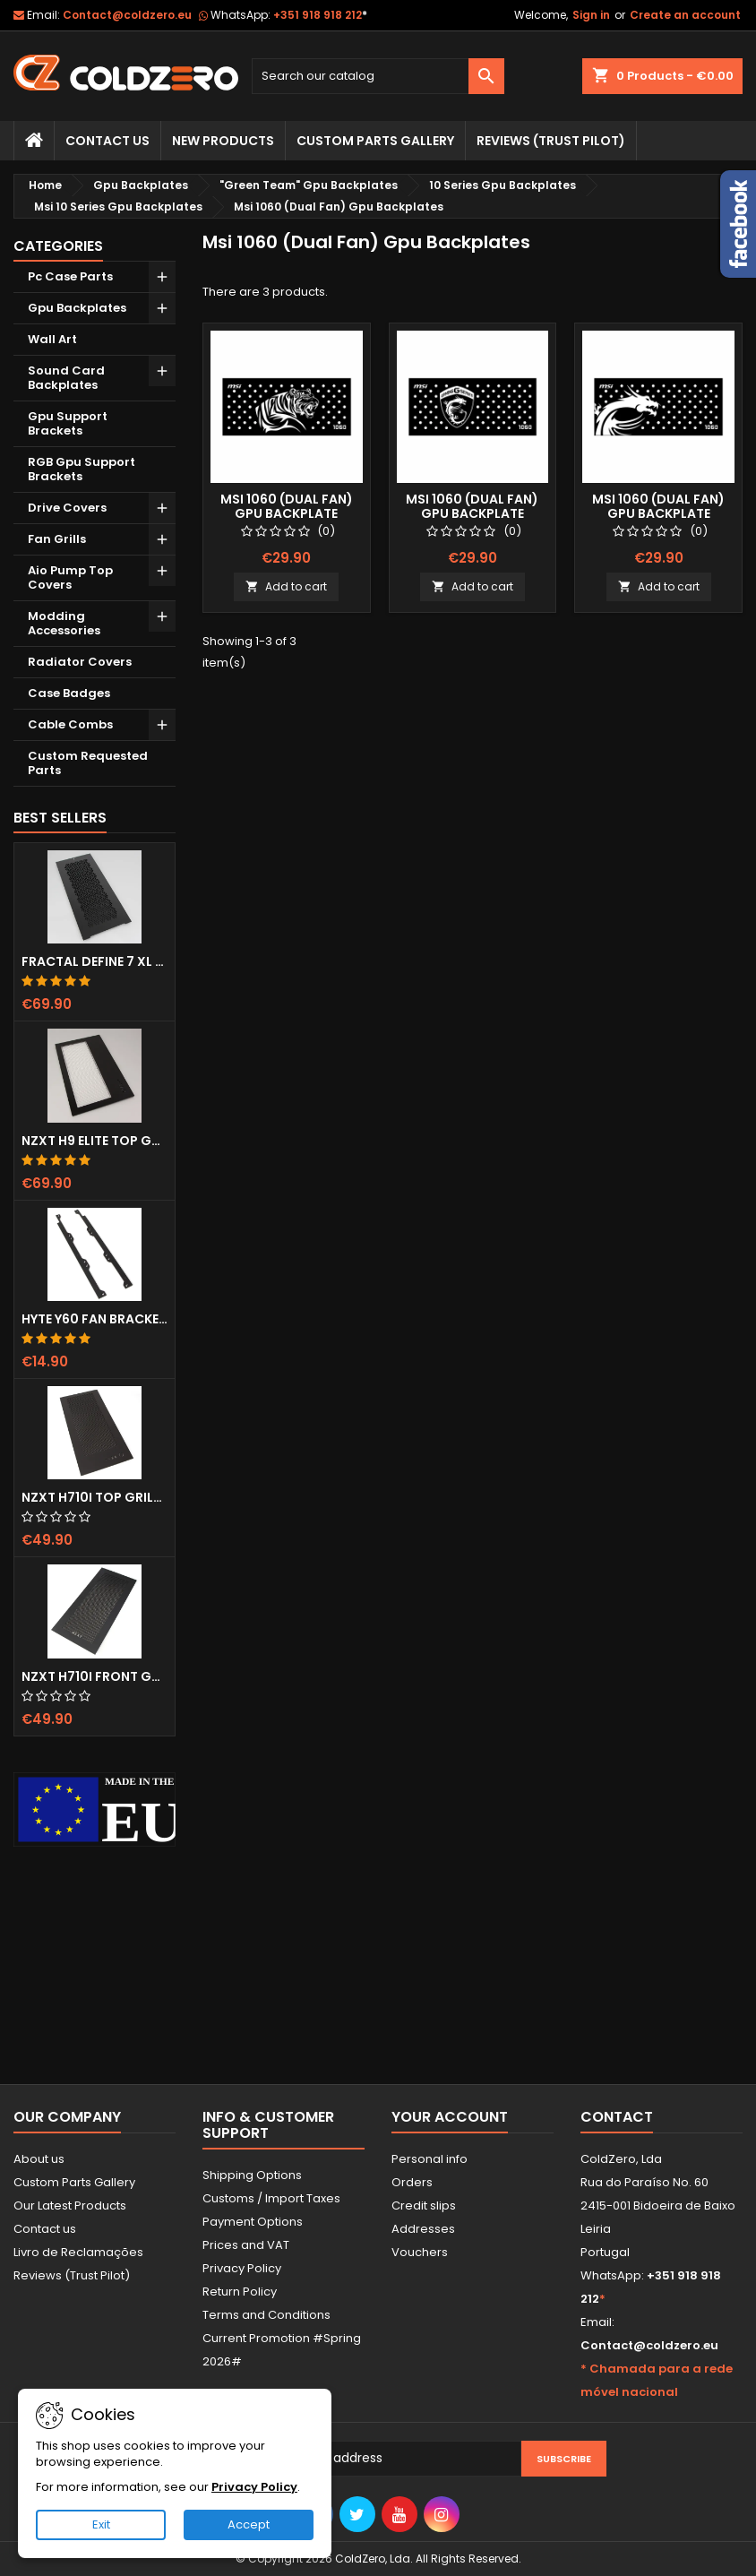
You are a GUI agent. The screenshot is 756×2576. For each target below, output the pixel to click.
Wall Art (52, 339)
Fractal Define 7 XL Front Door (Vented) (94, 961)
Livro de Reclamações (78, 2252)
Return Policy (239, 2291)
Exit (101, 2524)
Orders (412, 2182)
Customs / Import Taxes (271, 2198)
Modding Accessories (64, 623)
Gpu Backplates (77, 307)
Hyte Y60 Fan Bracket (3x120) (94, 1319)
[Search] (377, 76)
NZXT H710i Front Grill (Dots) (94, 1676)
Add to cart (286, 586)
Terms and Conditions (266, 2314)
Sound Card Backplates (66, 377)
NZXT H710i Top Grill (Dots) (94, 1497)
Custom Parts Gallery (375, 141)
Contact (616, 2116)
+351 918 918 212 (320, 14)
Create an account (685, 14)
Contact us (44, 2228)
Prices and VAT (245, 2244)
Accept (249, 2524)
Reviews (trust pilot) (551, 141)
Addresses (423, 2228)
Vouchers (419, 2252)
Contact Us (107, 141)
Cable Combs (70, 724)
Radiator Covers (80, 661)
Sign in (591, 14)
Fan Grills (57, 538)
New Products (223, 141)
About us (38, 2158)
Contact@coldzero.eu (127, 14)
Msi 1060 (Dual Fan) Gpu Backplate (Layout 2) (472, 513)
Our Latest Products (69, 2205)
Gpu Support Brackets (67, 423)
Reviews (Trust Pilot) (71, 2275)
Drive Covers (67, 507)
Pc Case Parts (70, 276)
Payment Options (252, 2221)
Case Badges (69, 693)
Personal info (429, 2158)
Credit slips (423, 2205)
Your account (449, 2116)
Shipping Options (252, 2175)
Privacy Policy (241, 2268)
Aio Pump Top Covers (70, 577)
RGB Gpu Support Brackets (81, 469)
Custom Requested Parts (88, 763)
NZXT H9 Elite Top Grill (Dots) (94, 1140)
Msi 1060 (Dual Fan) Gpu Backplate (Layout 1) (286, 513)
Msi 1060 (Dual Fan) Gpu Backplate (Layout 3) (658, 513)
